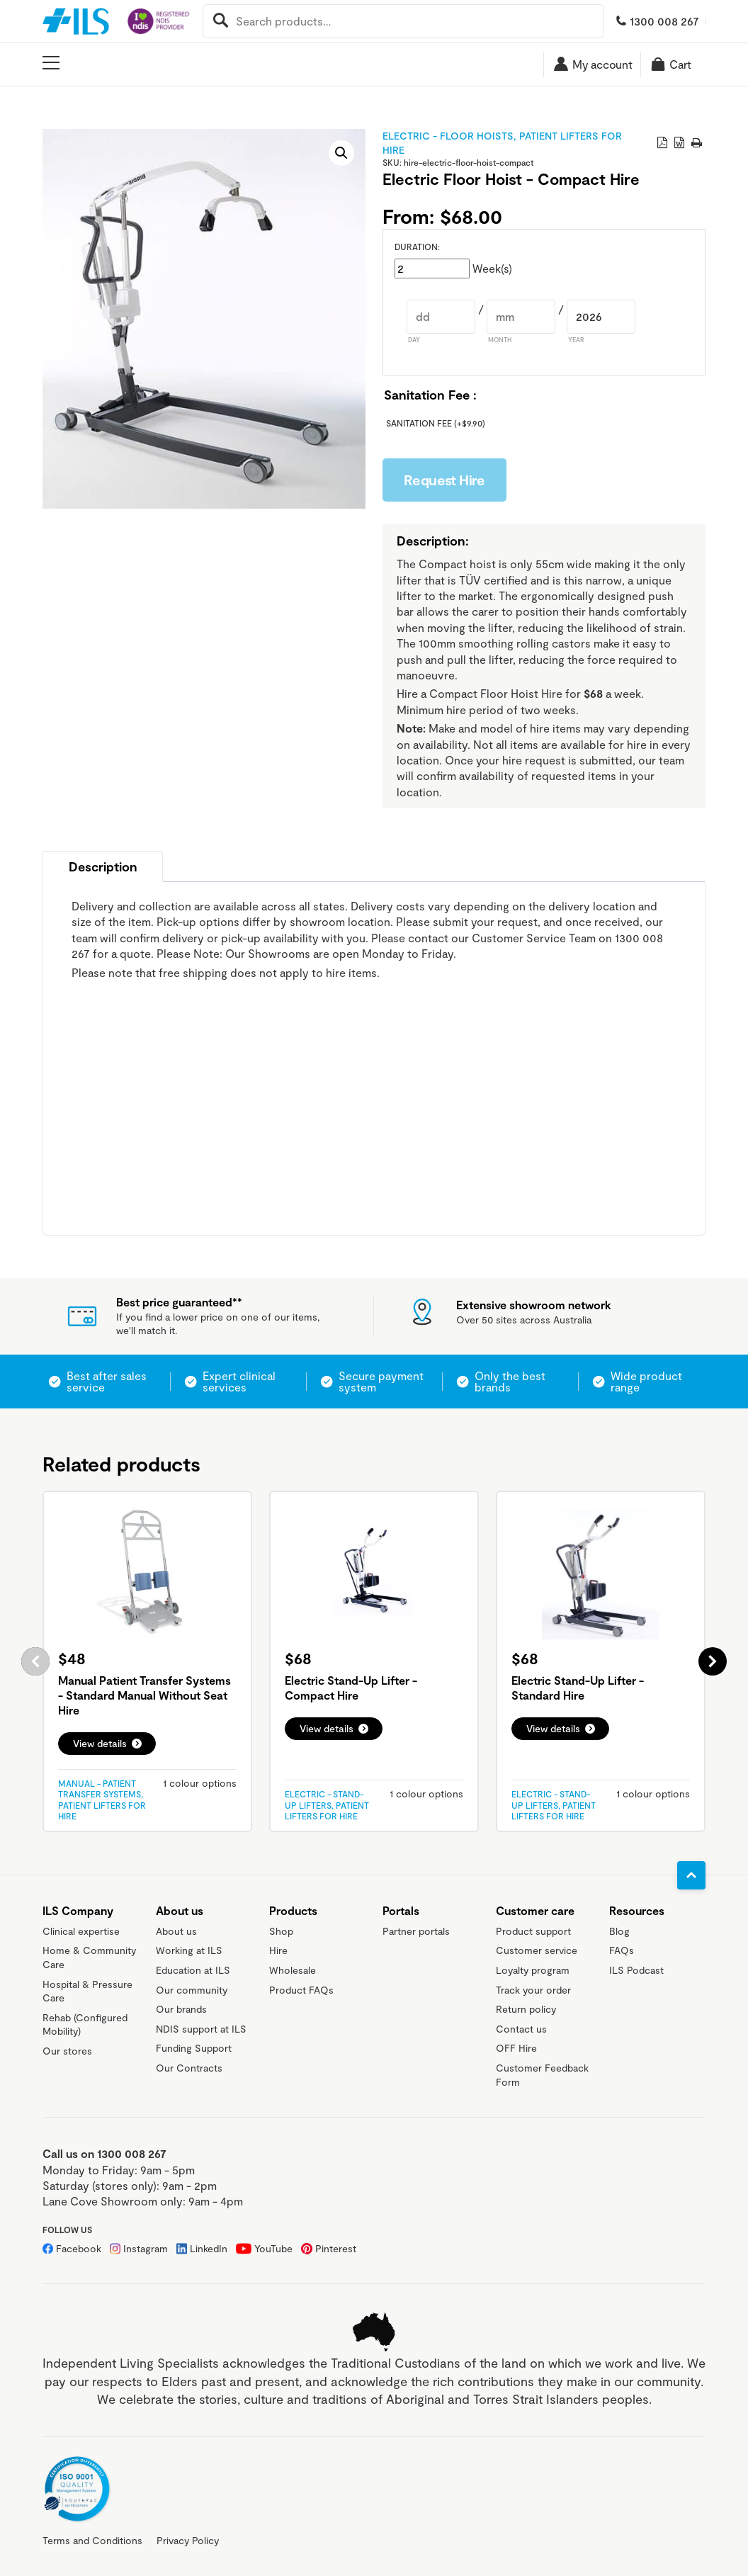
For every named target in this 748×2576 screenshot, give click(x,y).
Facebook (78, 2248)
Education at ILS (193, 1970)
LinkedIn (208, 2248)
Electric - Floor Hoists (448, 136)
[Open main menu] (51, 63)
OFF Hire (516, 2048)
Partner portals (416, 1931)
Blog (619, 1931)
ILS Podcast (636, 1970)
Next (712, 1661)
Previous (35, 1661)
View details (100, 1743)
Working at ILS (189, 1950)
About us (176, 1931)
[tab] (102, 866)
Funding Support (194, 2048)
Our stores (67, 2051)
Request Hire (444, 479)
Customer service (536, 1950)
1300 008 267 (664, 21)
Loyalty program (533, 1970)
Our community (191, 1990)
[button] (341, 153)
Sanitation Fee (435, 423)
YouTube (273, 2248)
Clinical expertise (81, 1931)
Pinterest (335, 2248)
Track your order (533, 1990)
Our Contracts (189, 2068)
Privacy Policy (188, 2540)
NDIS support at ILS (201, 2029)
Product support (533, 1931)
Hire (278, 1950)
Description (103, 866)
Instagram (145, 2248)
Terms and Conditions (92, 2540)
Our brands (181, 2009)
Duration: (417, 247)
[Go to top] (691, 1875)
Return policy (526, 2009)
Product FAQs (301, 1990)
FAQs (621, 1950)
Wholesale (292, 1970)
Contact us (521, 2029)
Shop (281, 1931)
